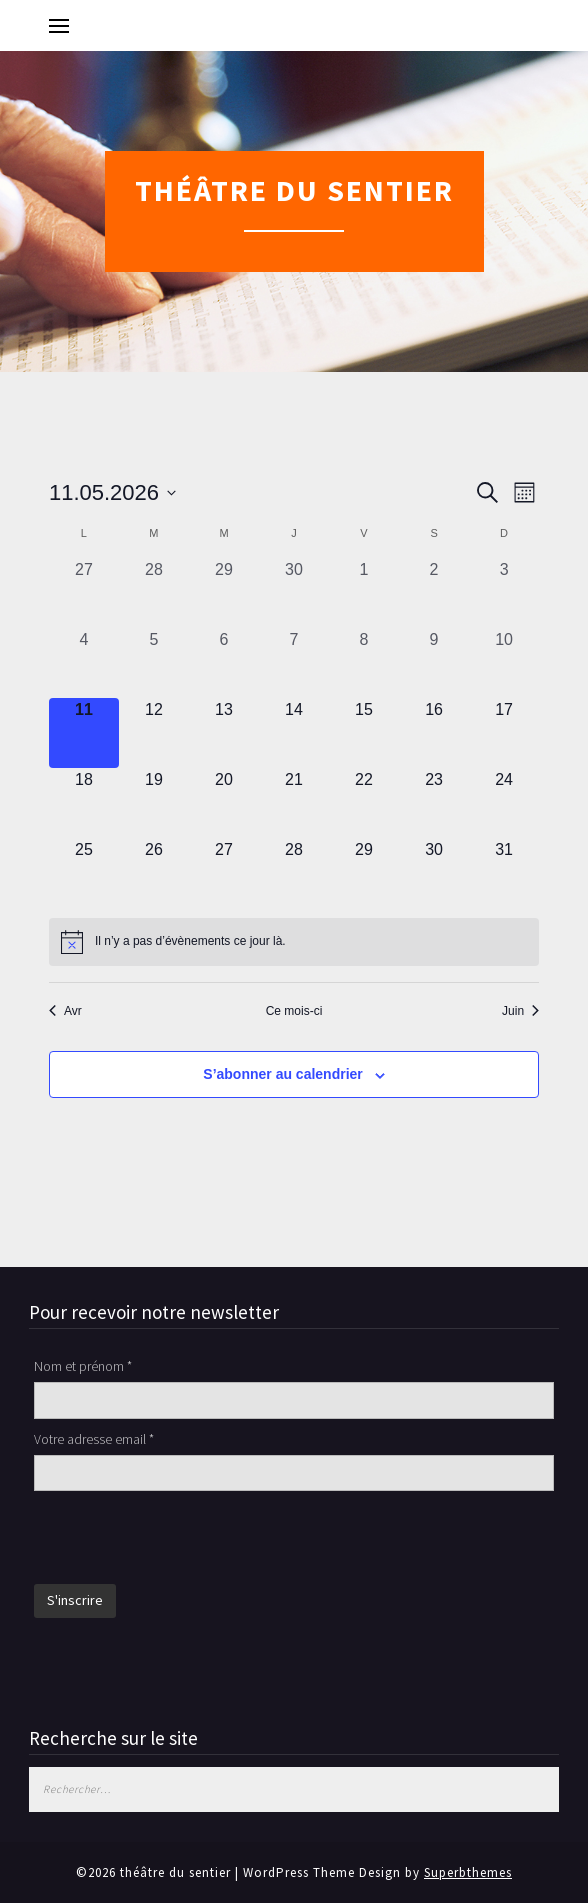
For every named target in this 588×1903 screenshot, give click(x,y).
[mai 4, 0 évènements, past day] (84, 663)
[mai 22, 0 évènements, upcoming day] (364, 803)
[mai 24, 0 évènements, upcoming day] (504, 803)
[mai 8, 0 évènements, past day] (364, 663)
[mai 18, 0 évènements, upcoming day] (84, 803)
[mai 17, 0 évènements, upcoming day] (504, 733)
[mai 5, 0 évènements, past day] (154, 663)
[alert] (294, 942)
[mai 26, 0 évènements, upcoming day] (154, 873)
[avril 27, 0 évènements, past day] (84, 593)
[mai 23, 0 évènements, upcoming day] (434, 803)
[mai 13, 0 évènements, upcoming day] (224, 733)
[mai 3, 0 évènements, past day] (504, 593)
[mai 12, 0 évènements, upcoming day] (154, 733)
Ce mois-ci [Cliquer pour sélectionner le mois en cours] (294, 1011)
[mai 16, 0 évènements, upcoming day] (434, 733)
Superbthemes (468, 1872)
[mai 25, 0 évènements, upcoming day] (84, 873)
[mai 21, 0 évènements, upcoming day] (294, 803)
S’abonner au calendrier (283, 1074)
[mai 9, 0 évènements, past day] (434, 663)
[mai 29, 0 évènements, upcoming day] (364, 873)
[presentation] (186, 1540)
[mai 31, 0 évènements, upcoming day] (504, 873)
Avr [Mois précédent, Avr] (65, 1011)
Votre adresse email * (94, 1439)
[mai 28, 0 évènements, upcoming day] (294, 873)
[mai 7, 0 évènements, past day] (294, 663)
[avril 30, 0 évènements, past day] (294, 593)
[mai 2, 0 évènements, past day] (434, 593)
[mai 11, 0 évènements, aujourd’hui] (84, 733)
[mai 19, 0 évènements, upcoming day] (154, 803)
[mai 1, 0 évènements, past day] (364, 593)
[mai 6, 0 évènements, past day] (224, 663)
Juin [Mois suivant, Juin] (520, 1011)
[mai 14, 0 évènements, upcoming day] (294, 733)
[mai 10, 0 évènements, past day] (504, 663)
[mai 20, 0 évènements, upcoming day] (224, 803)
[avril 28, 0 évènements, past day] (154, 593)
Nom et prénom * (83, 1366)
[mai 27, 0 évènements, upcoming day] (224, 873)
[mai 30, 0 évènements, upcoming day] (434, 873)
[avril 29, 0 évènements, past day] (224, 593)
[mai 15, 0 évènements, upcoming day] (364, 733)
